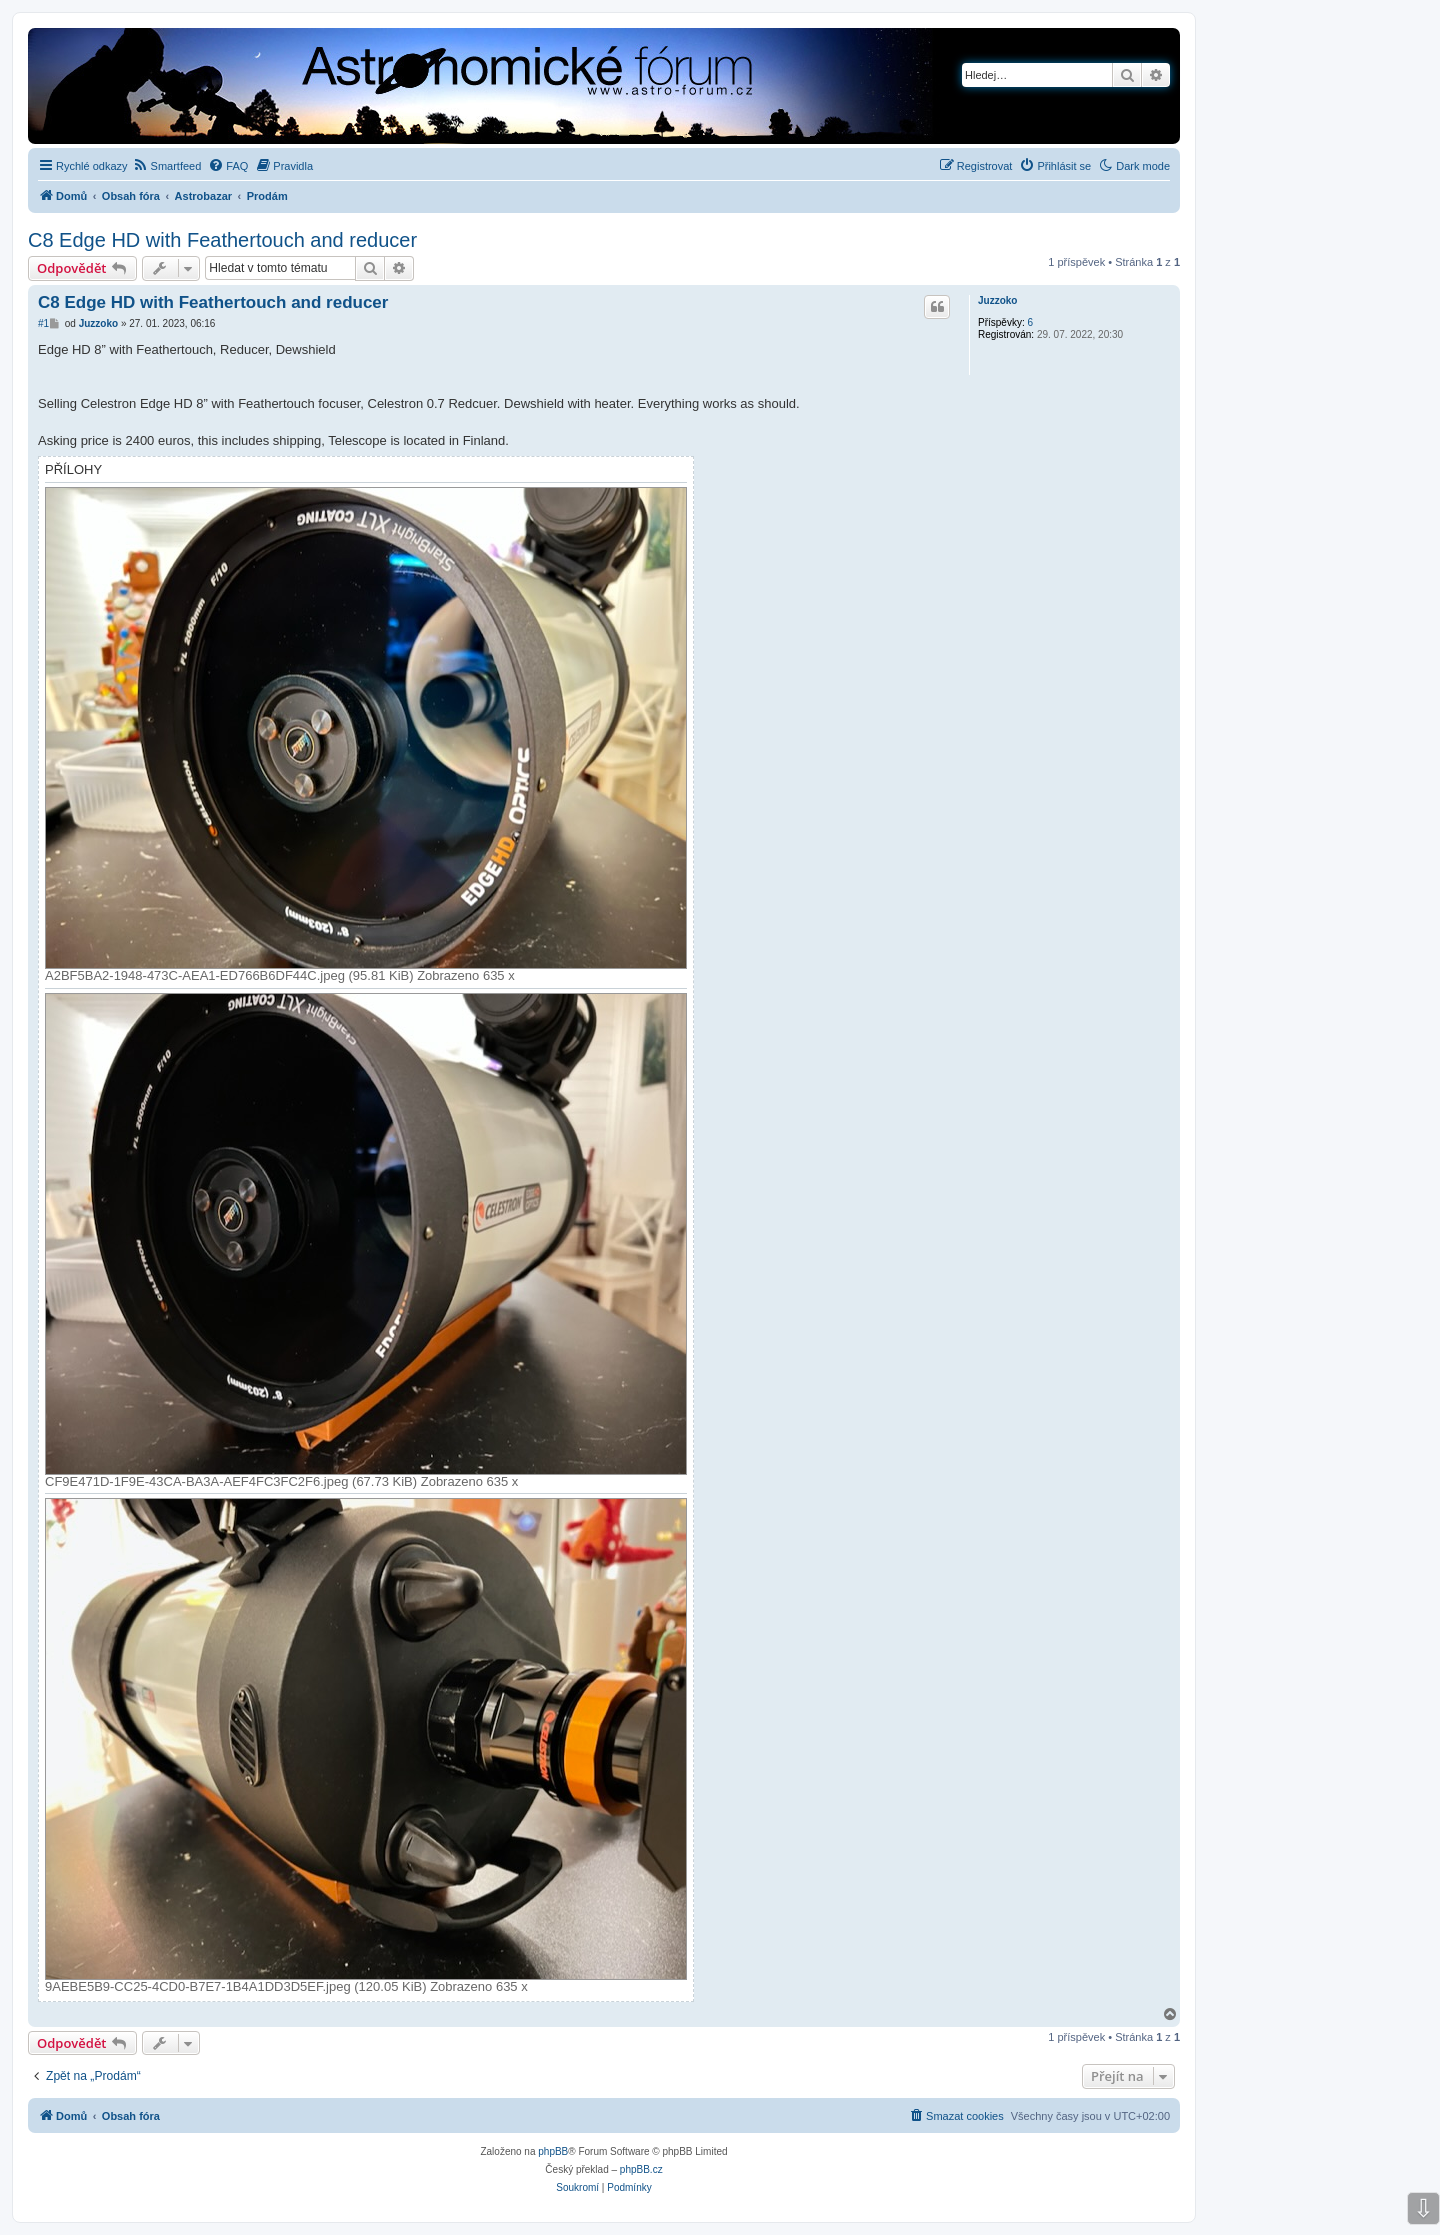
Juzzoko (997, 300)
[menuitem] (167, 166)
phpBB (553, 2151)
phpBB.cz (641, 2169)
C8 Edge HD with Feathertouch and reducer (222, 240)
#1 (43, 323)
